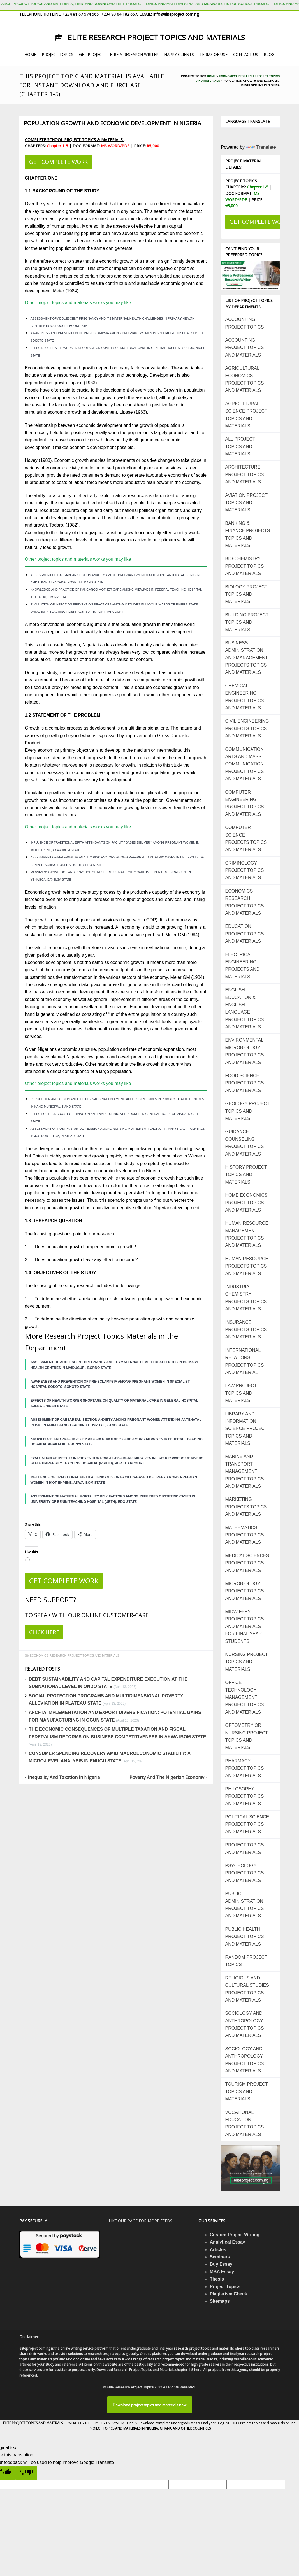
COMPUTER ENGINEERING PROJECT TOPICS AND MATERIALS (244, 803)
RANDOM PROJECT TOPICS (246, 1961)
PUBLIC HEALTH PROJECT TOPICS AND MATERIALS (244, 1936)
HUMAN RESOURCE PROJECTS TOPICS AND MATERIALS (246, 1266)
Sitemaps (220, 2301)
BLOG (269, 54)
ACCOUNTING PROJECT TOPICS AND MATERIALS (244, 347)
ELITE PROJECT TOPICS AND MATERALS (33, 2423)
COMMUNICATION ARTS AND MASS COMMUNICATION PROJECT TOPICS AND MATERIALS (244, 764)
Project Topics (225, 2286)
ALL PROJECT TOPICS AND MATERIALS (240, 446)
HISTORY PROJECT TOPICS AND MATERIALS (246, 1174)
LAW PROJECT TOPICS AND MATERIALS (241, 1393)
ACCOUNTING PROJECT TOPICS (244, 323)
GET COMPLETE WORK (58, 162)
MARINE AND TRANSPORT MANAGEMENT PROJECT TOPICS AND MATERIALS (244, 1471)
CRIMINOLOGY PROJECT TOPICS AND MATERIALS (244, 870)
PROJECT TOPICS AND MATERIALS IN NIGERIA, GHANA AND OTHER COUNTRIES (150, 2428)
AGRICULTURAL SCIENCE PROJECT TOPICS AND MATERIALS (246, 414)
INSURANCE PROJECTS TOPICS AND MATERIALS (246, 1330)
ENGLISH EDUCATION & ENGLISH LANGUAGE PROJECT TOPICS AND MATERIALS (244, 1008)
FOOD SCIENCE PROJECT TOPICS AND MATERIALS (244, 1083)
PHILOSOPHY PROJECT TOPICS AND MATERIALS (244, 1796)
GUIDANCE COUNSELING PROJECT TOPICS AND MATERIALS (244, 1142)
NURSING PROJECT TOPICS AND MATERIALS (246, 1662)
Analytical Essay (227, 2242)
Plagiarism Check (228, 2293)
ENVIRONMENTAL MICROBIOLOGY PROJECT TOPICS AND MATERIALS (244, 1051)
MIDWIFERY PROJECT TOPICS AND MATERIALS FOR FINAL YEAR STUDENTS (244, 1626)
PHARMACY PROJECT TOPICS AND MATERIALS (244, 1768)
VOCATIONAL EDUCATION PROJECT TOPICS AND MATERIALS (244, 2123)
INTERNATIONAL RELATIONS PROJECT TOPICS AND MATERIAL (244, 1361)
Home (211, 76)
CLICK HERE (44, 1632)
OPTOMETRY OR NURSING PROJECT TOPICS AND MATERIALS (246, 1736)
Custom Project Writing (234, 2234)
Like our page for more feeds (140, 2220)
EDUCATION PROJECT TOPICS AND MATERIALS (244, 934)
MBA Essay (222, 2271)
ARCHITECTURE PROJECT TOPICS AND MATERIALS (244, 474)
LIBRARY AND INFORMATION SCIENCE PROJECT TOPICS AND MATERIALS (246, 1429)
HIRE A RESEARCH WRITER (134, 54)
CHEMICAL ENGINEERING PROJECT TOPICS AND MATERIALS (244, 696)
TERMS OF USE (214, 54)
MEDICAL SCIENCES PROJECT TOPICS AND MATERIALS (247, 1563)
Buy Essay (221, 2264)
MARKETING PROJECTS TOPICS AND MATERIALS (246, 1507)
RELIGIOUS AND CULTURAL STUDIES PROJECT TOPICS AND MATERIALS (247, 1989)
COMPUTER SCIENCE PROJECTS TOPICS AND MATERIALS (246, 838)
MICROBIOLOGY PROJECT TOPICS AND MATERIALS (244, 1591)
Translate (261, 147)
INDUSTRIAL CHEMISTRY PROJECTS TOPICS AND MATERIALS (246, 1297)
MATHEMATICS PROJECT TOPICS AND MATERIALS (244, 1535)
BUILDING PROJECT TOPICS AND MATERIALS (247, 622)
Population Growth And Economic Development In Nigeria (112, 123)
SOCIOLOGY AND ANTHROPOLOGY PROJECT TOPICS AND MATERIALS (244, 2024)
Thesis (217, 2279)
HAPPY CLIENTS (179, 54)
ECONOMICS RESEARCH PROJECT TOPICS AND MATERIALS (74, 1655)
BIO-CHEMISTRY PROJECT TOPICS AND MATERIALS (244, 566)
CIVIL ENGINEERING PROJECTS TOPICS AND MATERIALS (247, 728)
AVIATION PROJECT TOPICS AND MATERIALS (246, 503)
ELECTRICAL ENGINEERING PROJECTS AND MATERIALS (242, 965)
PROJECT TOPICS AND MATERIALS (244, 1849)
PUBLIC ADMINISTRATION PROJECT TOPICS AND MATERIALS (244, 1904)
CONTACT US (245, 54)
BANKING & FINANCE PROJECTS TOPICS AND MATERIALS (247, 534)
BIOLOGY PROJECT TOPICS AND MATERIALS (246, 594)
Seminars (220, 2256)
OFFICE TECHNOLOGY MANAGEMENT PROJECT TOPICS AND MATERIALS (244, 1697)
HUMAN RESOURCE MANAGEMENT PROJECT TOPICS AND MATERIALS (246, 1234)
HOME (30, 54)
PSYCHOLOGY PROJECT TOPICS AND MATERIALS (244, 1873)
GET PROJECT (91, 54)
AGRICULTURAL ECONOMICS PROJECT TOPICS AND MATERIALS (244, 379)
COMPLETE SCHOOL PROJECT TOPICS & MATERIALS (74, 139)
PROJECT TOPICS (57, 54)
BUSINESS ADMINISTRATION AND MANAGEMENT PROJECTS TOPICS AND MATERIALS (246, 657)
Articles (218, 2249)
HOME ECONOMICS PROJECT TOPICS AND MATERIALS (246, 1202)
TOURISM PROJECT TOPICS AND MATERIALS (246, 2091)
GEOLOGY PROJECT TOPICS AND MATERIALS (247, 1111)
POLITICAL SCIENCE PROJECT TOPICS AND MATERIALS (247, 1824)
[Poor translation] (26, 2473)
